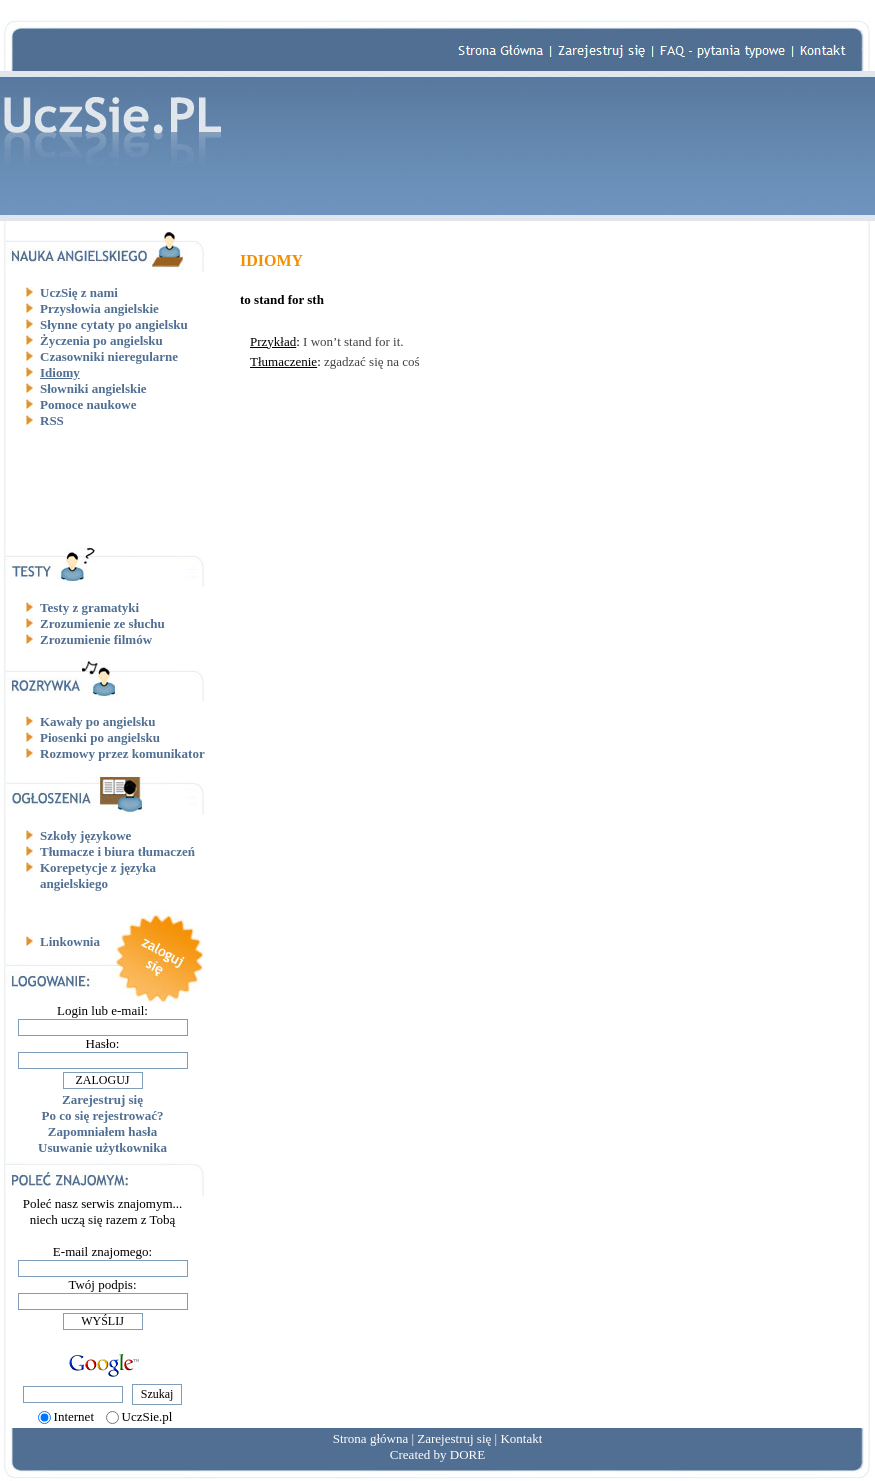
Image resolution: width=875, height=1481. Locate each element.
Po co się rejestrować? (103, 1115)
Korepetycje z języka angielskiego (98, 875)
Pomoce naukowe (88, 404)
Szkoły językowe (85, 835)
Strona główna (370, 1438)
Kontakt (521, 1438)
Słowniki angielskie (93, 388)
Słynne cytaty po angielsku (114, 324)
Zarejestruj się (102, 1099)
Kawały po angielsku (98, 721)
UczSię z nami (79, 292)
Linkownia (70, 941)
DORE (467, 1454)
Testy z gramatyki (89, 607)
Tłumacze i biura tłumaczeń (117, 851)
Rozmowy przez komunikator (122, 753)
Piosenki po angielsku (100, 737)
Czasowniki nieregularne (109, 356)
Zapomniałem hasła (102, 1131)
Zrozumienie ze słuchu (102, 623)
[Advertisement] (110, 487)
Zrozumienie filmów (96, 639)
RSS (52, 420)
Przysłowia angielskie (99, 308)
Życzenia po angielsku (101, 340)
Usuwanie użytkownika (102, 1147)
